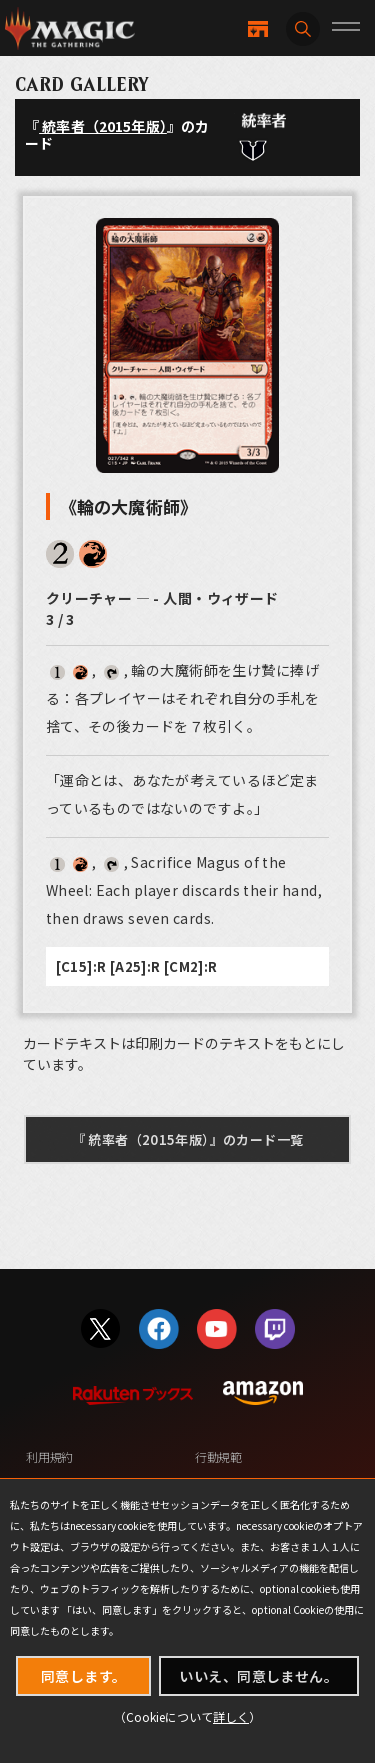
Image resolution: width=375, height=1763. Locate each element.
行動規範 (218, 1456)
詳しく (231, 1716)
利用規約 (49, 1456)
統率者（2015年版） (103, 126)
